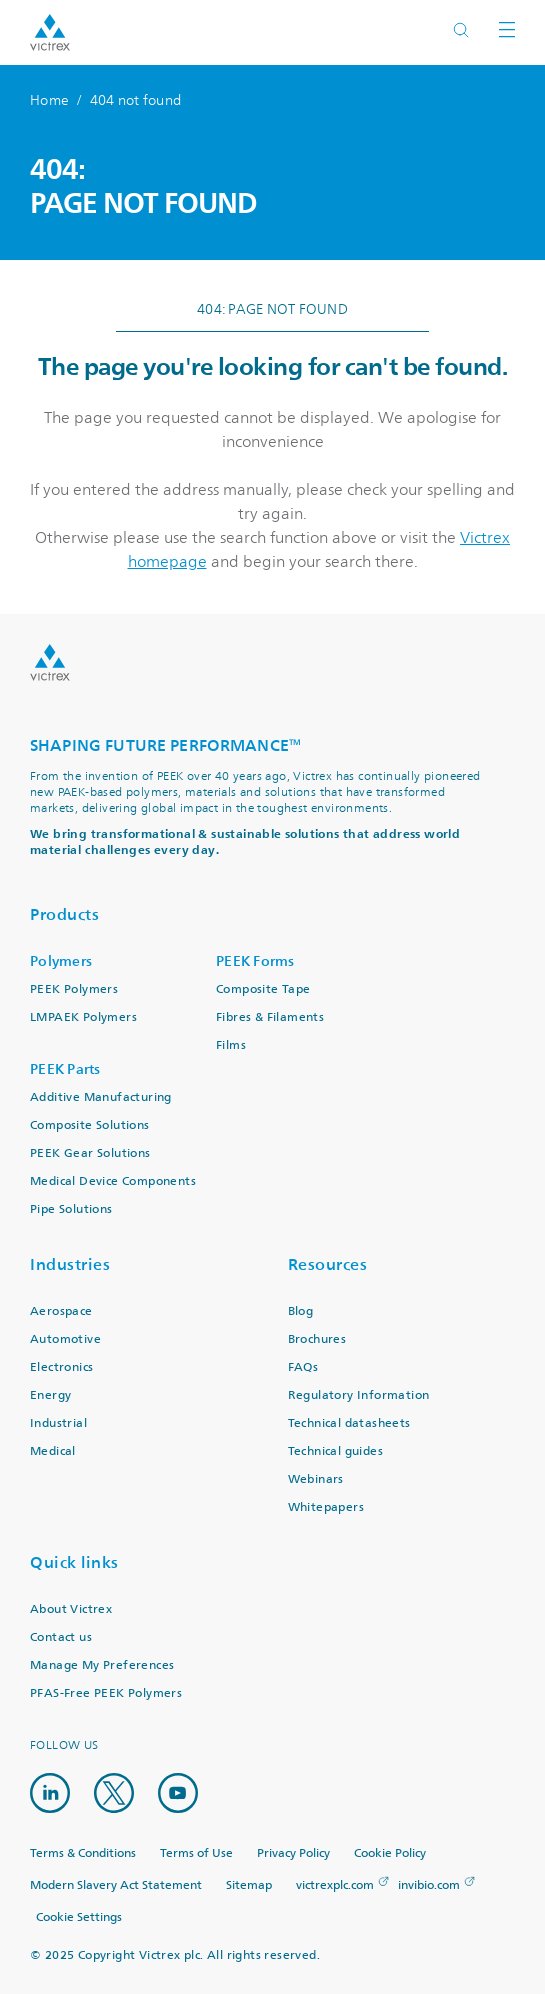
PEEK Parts (65, 1069)
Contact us (61, 1637)
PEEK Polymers (74, 989)
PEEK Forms (255, 961)
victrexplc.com (335, 1885)
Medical (53, 1451)
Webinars (316, 1479)
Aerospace (61, 1311)
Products (64, 914)
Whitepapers (326, 1507)
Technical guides (335, 1451)
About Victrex (71, 1609)
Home (49, 100)
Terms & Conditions (83, 1853)
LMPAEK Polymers (83, 1017)
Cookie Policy (390, 1853)
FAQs (303, 1367)
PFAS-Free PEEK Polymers (106, 1693)
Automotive (65, 1339)
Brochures (317, 1339)
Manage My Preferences (102, 1665)
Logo (50, 662)
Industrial (58, 1423)
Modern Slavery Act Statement (116, 1885)
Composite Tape (263, 989)
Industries (70, 1264)
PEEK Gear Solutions (90, 1153)
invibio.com (429, 1885)
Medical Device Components (113, 1181)
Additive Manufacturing (101, 1097)
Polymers (61, 961)
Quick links (74, 1562)
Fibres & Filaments (270, 1017)
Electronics (61, 1367)
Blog (301, 1311)
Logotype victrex (50, 32)
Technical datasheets (349, 1423)
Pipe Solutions (71, 1209)
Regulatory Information (359, 1395)
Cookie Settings (79, 1918)
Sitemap (249, 1885)
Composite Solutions (90, 1125)
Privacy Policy (293, 1853)
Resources (328, 1264)
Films (231, 1045)
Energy (50, 1395)
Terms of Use (196, 1853)
